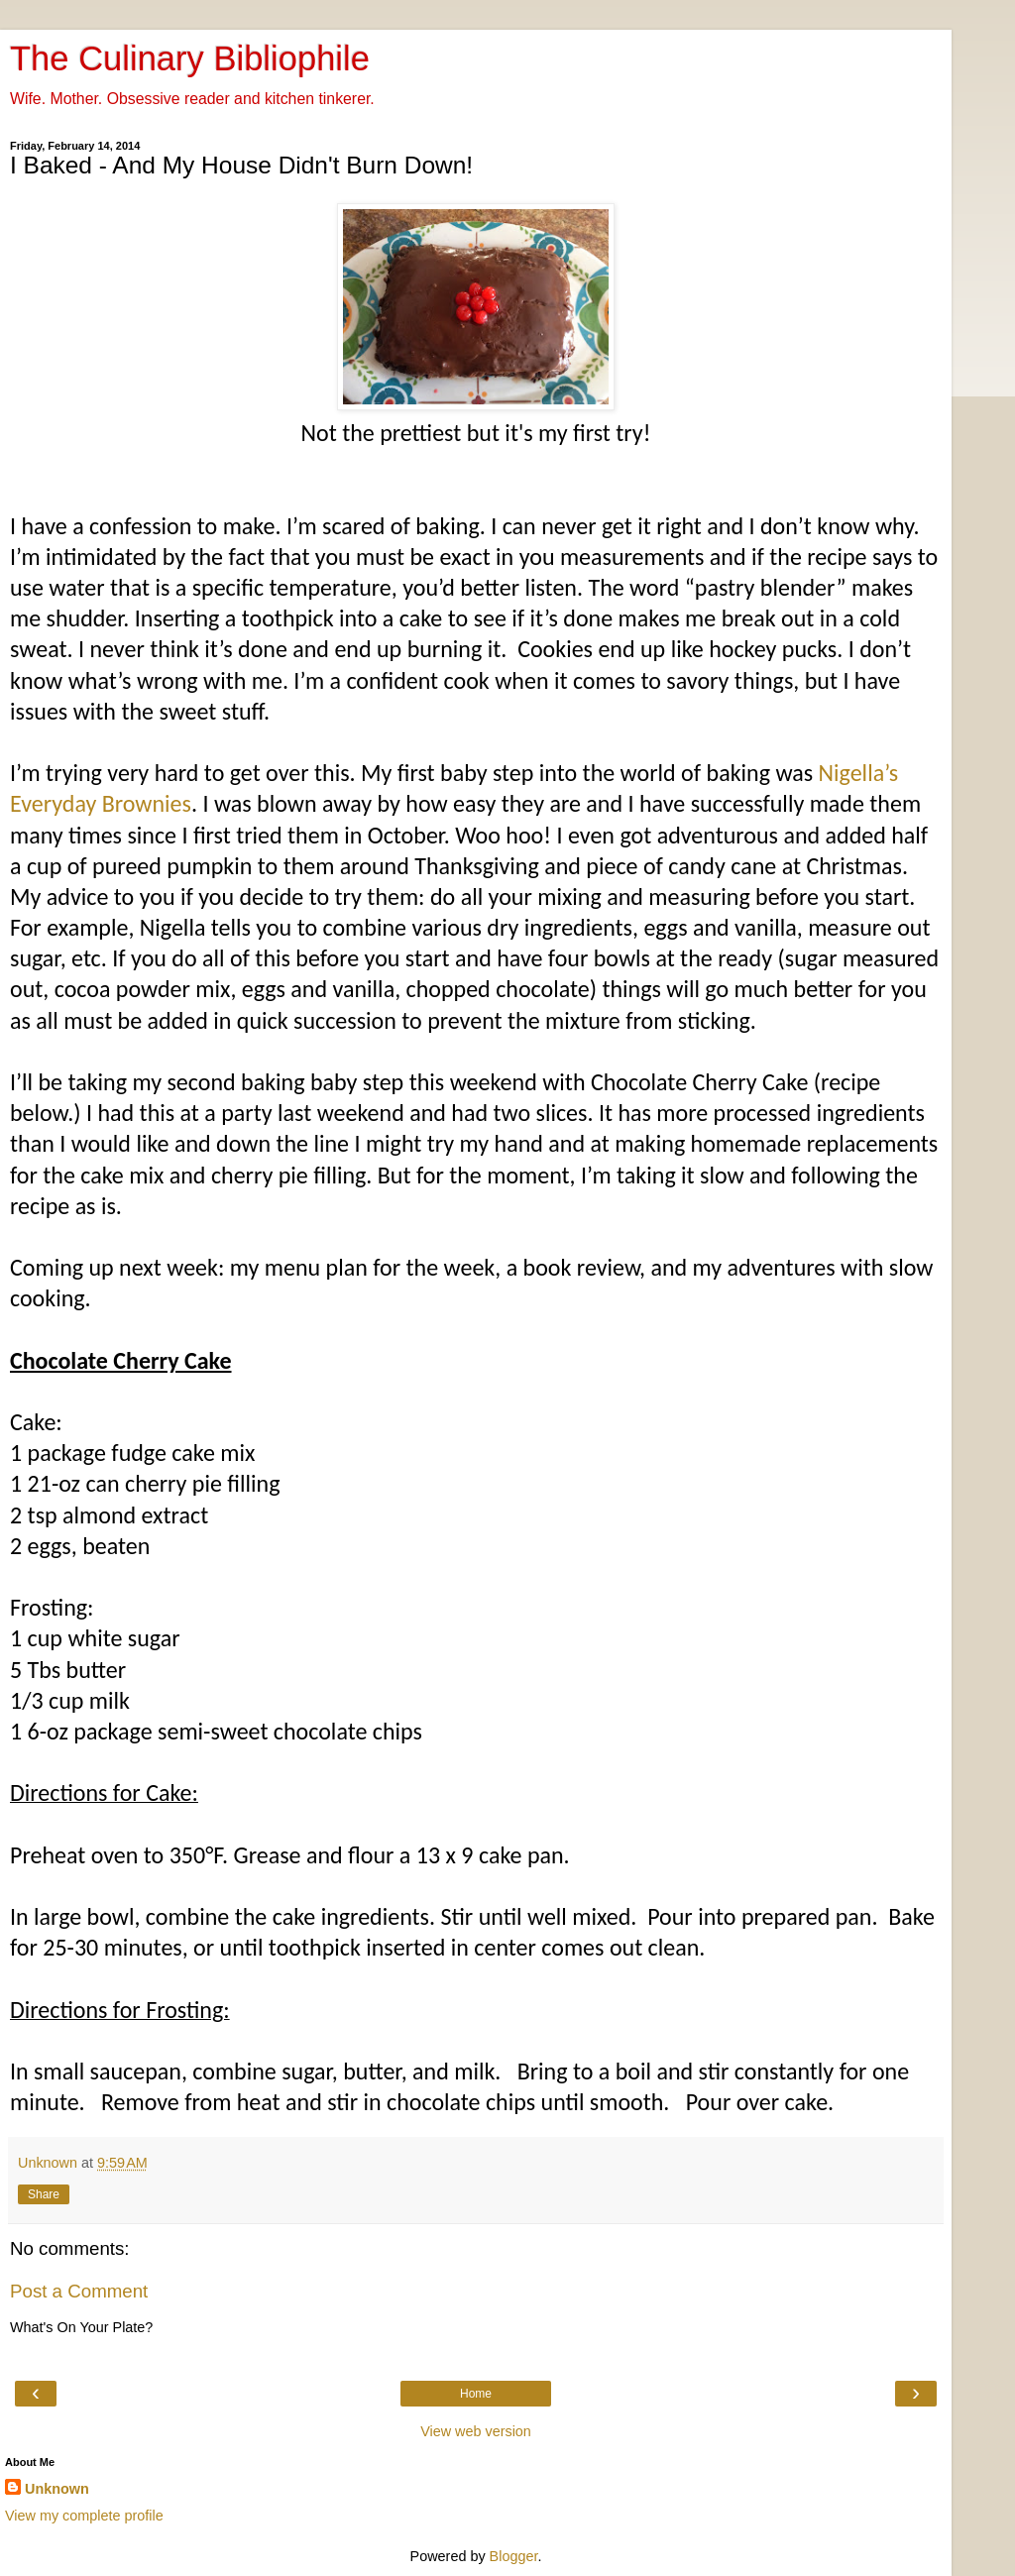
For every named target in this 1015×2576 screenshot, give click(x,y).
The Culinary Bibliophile (190, 58)
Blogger (514, 2556)
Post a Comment (79, 2291)
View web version (475, 2431)
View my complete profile (84, 2515)
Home (476, 2394)
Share (43, 2194)
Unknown (57, 2489)
